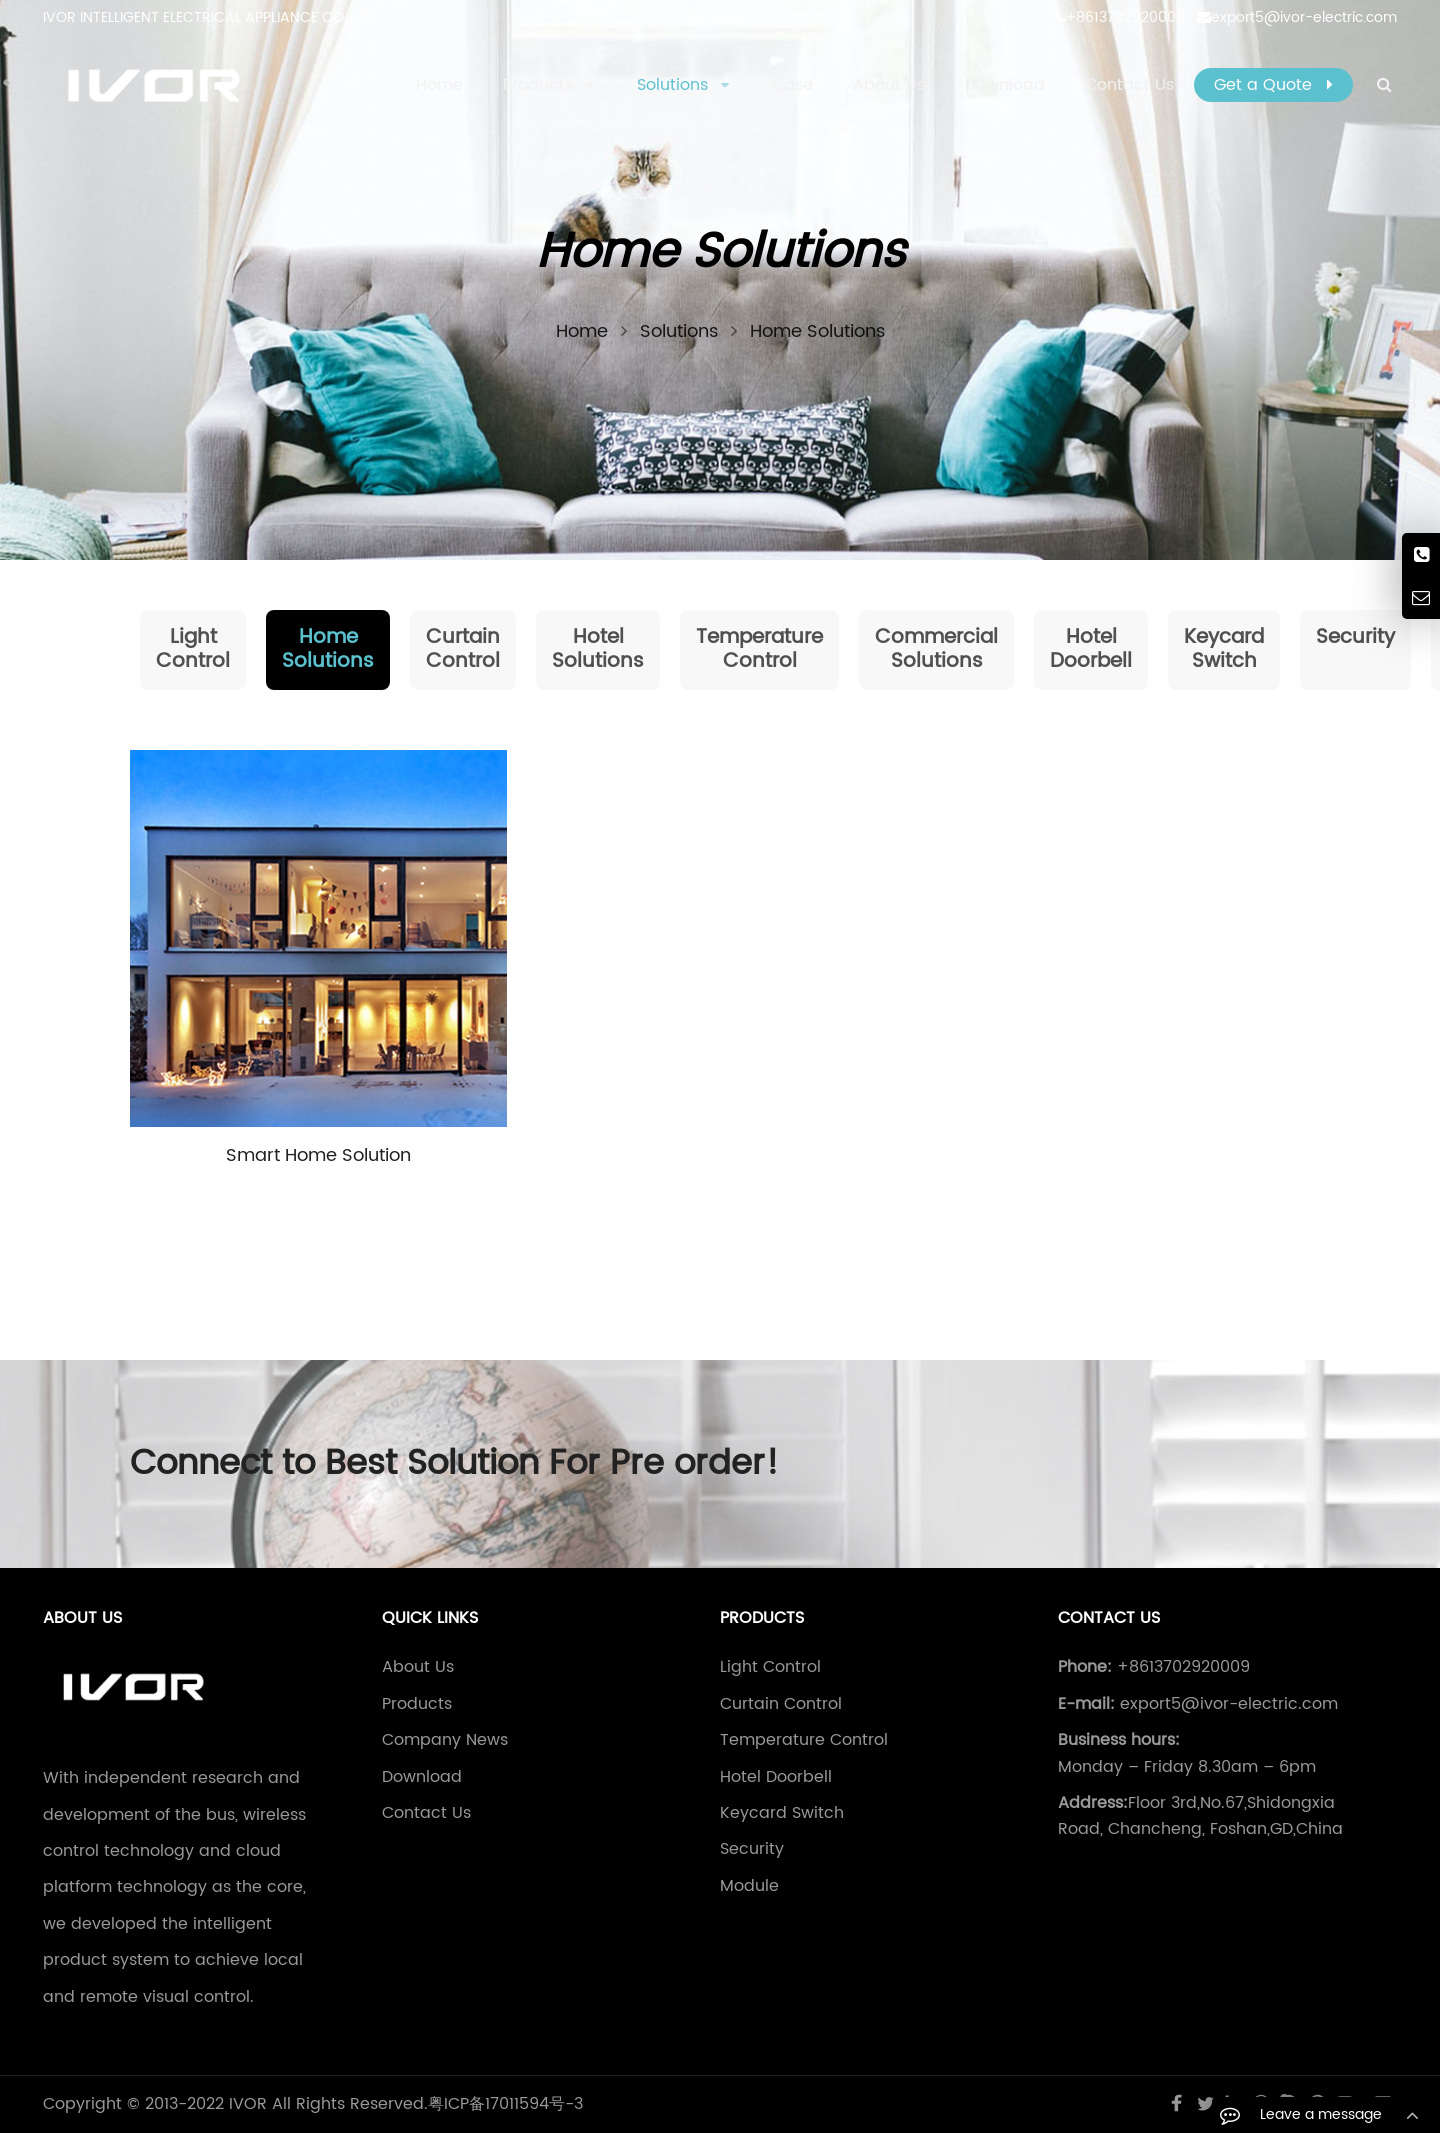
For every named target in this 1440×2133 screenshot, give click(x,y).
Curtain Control (463, 649)
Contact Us (426, 1813)
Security (1355, 637)
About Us (418, 1667)
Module (749, 1886)
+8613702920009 (1120, 17)
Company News (445, 1740)
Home (439, 85)
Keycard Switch (1224, 649)
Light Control (193, 649)
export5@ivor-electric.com (1297, 17)
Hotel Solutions (598, 649)
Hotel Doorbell (1091, 649)
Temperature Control (759, 649)
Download (422, 1777)
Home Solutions (328, 649)
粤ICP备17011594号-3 (505, 2104)
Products (417, 1704)
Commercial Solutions (936, 649)
